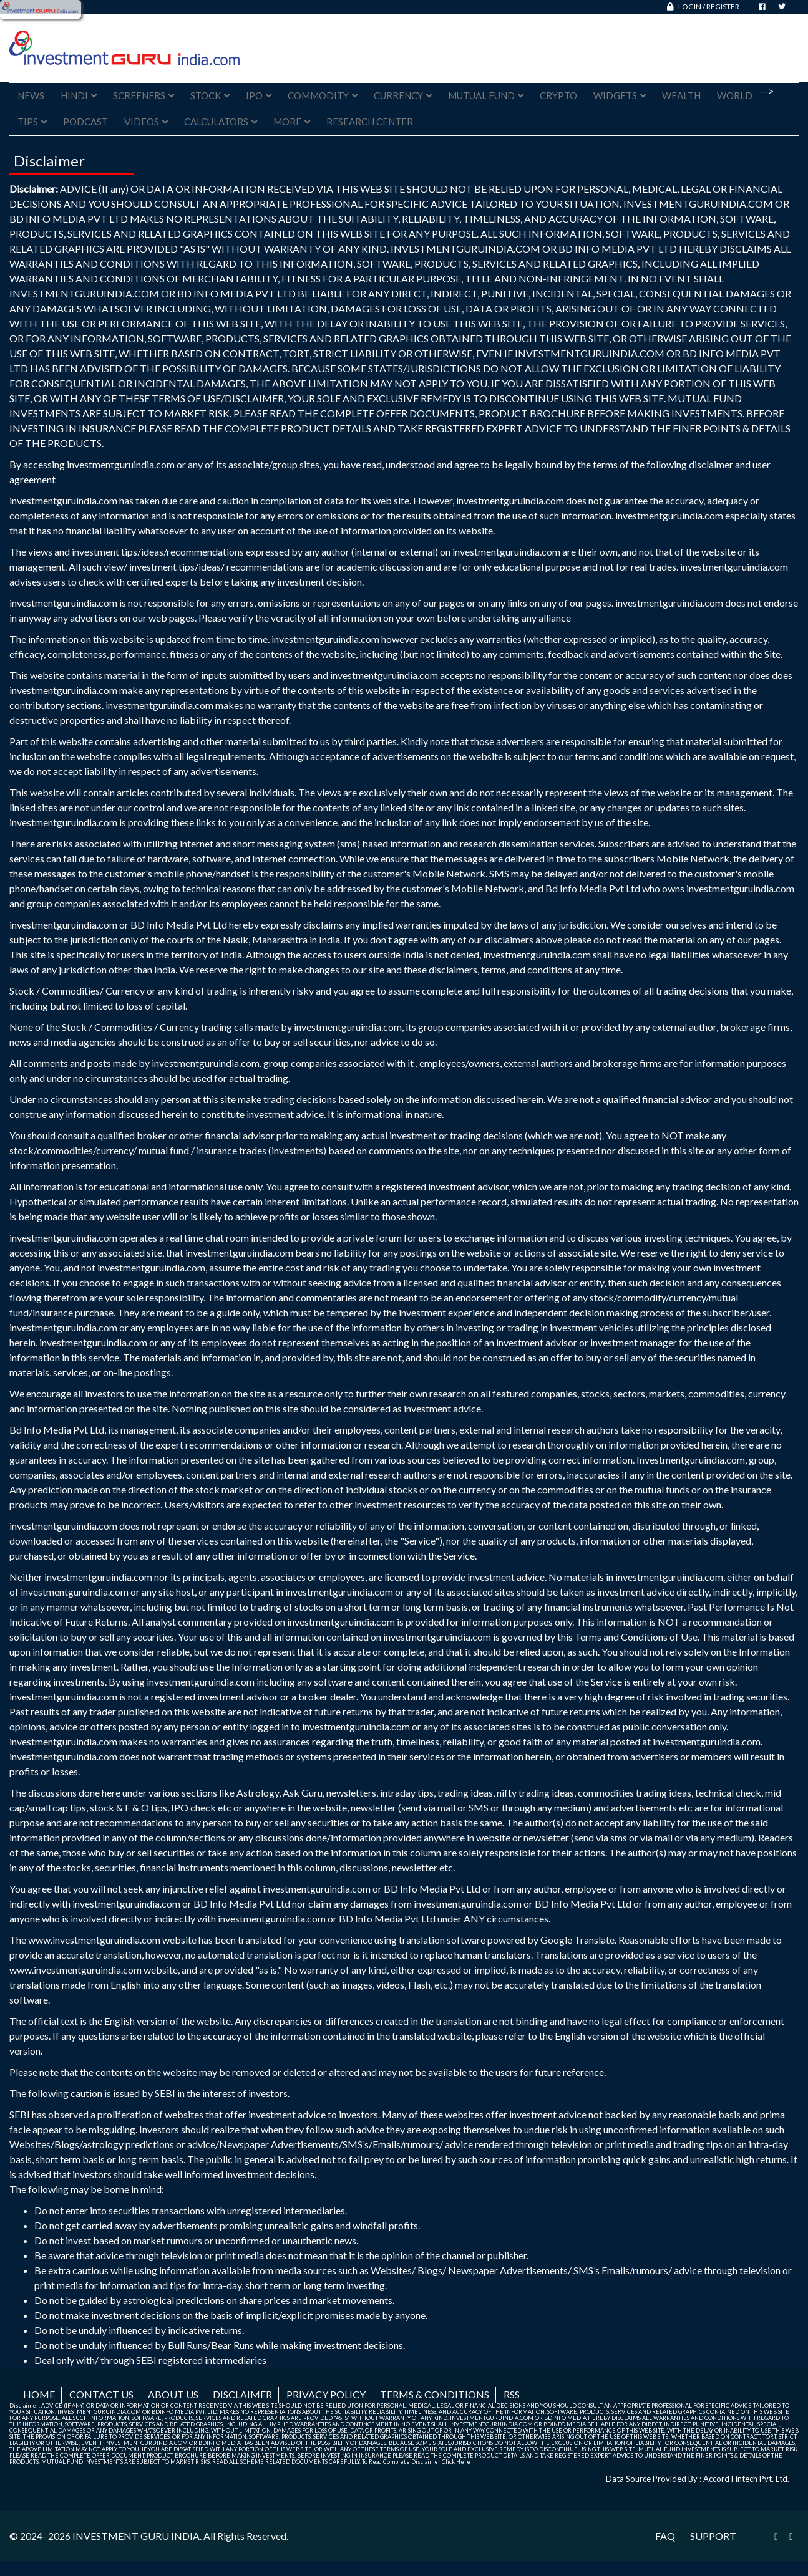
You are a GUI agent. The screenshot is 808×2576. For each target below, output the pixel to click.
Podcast (85, 121)
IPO (258, 95)
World (734, 95)
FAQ (665, 2536)
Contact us (101, 2394)
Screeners (143, 95)
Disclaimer (242, 2394)
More (291, 121)
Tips (32, 121)
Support (713, 2536)
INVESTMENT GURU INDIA (136, 2536)
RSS (512, 2394)
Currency (403, 95)
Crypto (558, 95)
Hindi (79, 95)
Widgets (619, 95)
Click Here (456, 2461)
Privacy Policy (326, 2394)
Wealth (681, 95)
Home (39, 2394)
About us (173, 2394)
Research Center (369, 121)
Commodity (323, 95)
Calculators (220, 121)
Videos (146, 121)
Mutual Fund (485, 95)
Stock (210, 95)
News (30, 95)
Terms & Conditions (434, 2394)
